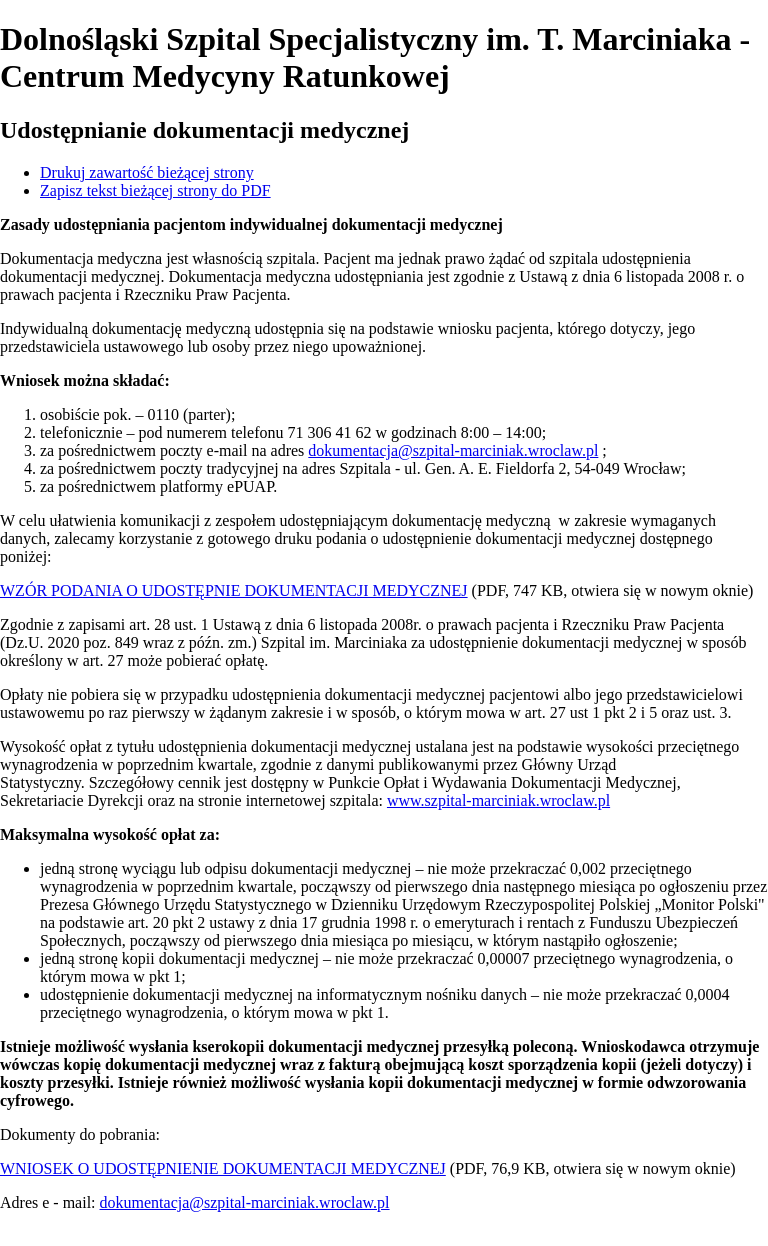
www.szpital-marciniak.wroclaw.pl (498, 800)
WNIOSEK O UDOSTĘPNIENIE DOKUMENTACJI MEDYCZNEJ (223, 1168)
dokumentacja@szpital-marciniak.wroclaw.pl (453, 450)
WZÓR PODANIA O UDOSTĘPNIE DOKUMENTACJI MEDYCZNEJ (234, 590)
